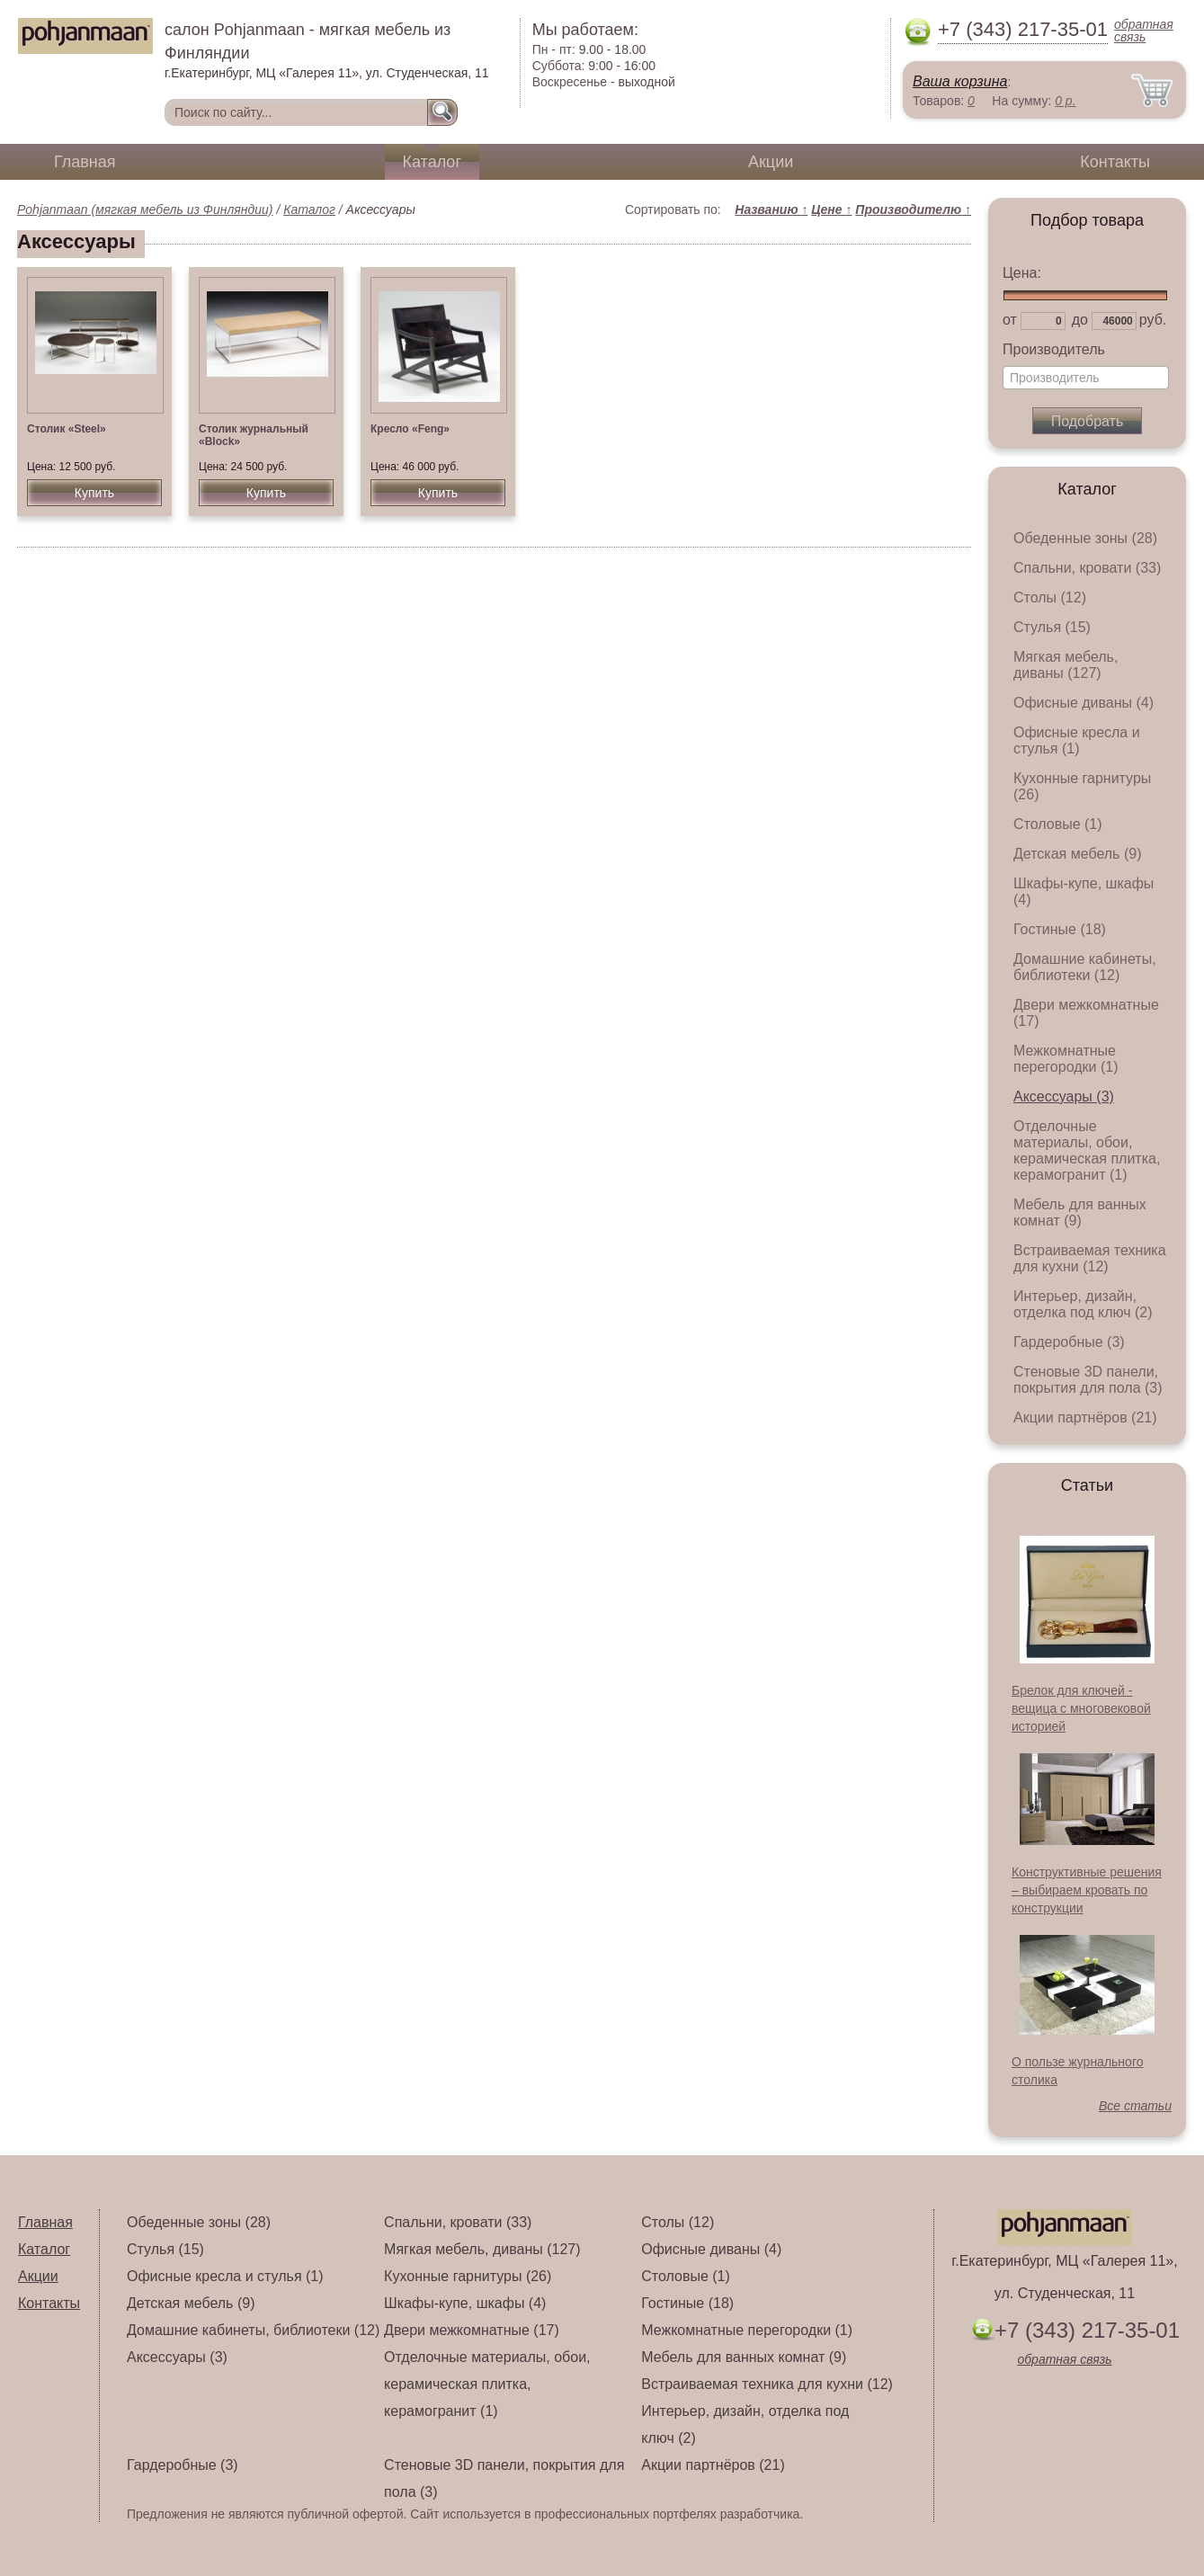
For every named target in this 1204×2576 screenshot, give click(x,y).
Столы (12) (1049, 597)
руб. (1153, 319)
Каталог (432, 162)
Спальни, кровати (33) (1087, 567)
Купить (94, 493)
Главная (85, 162)
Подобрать (1087, 421)
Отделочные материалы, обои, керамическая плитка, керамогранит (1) (1086, 1150)
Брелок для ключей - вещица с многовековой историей (1081, 1708)
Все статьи (1135, 2106)
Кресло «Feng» (410, 429)
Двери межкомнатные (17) (471, 2330)
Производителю (913, 209)
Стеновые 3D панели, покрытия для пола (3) (1088, 1379)
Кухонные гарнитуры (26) (467, 2276)
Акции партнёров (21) (1085, 1417)
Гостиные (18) (1059, 929)
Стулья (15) (1052, 627)
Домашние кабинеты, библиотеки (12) (1084, 967)
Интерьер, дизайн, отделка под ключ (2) (1083, 1304)
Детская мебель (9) (1077, 853)
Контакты (1115, 162)
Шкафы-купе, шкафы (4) (465, 2303)
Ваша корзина (960, 81)
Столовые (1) (1057, 824)
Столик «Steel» (66, 429)
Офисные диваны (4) (1083, 702)
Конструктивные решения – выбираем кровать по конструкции (1087, 1890)
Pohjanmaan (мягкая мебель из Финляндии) (145, 209)
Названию (771, 209)
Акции (770, 162)
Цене (831, 209)
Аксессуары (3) (1063, 1096)
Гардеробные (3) (1069, 1342)
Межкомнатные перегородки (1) (1065, 1058)
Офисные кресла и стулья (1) (1076, 740)
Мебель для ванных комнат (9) (1079, 1212)
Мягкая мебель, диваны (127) (1065, 665)
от (1010, 319)
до (1080, 319)
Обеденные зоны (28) (1085, 538)
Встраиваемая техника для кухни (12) (1089, 1258)
